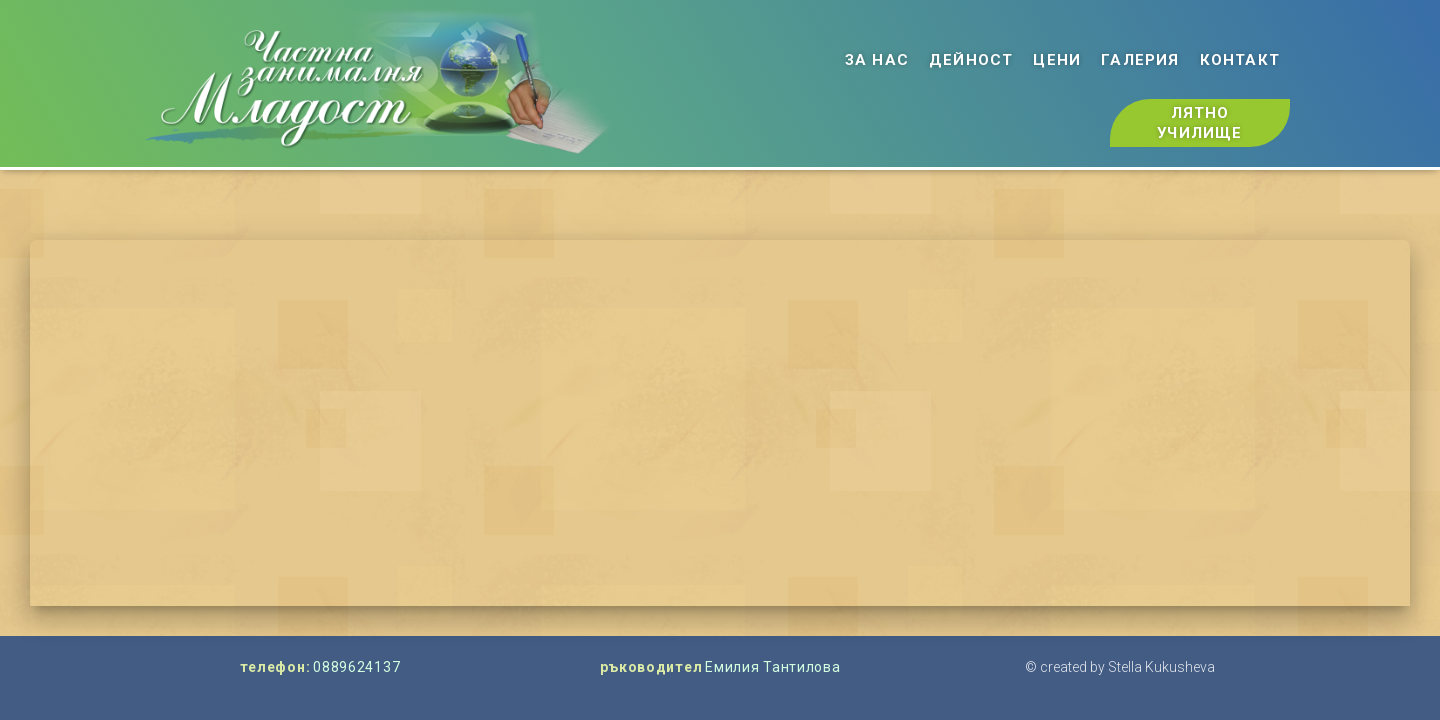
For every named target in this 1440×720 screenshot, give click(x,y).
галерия (1140, 60)
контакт (1240, 60)
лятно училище (1199, 123)
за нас (877, 60)
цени (1057, 60)
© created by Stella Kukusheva (1120, 667)
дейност (971, 60)
